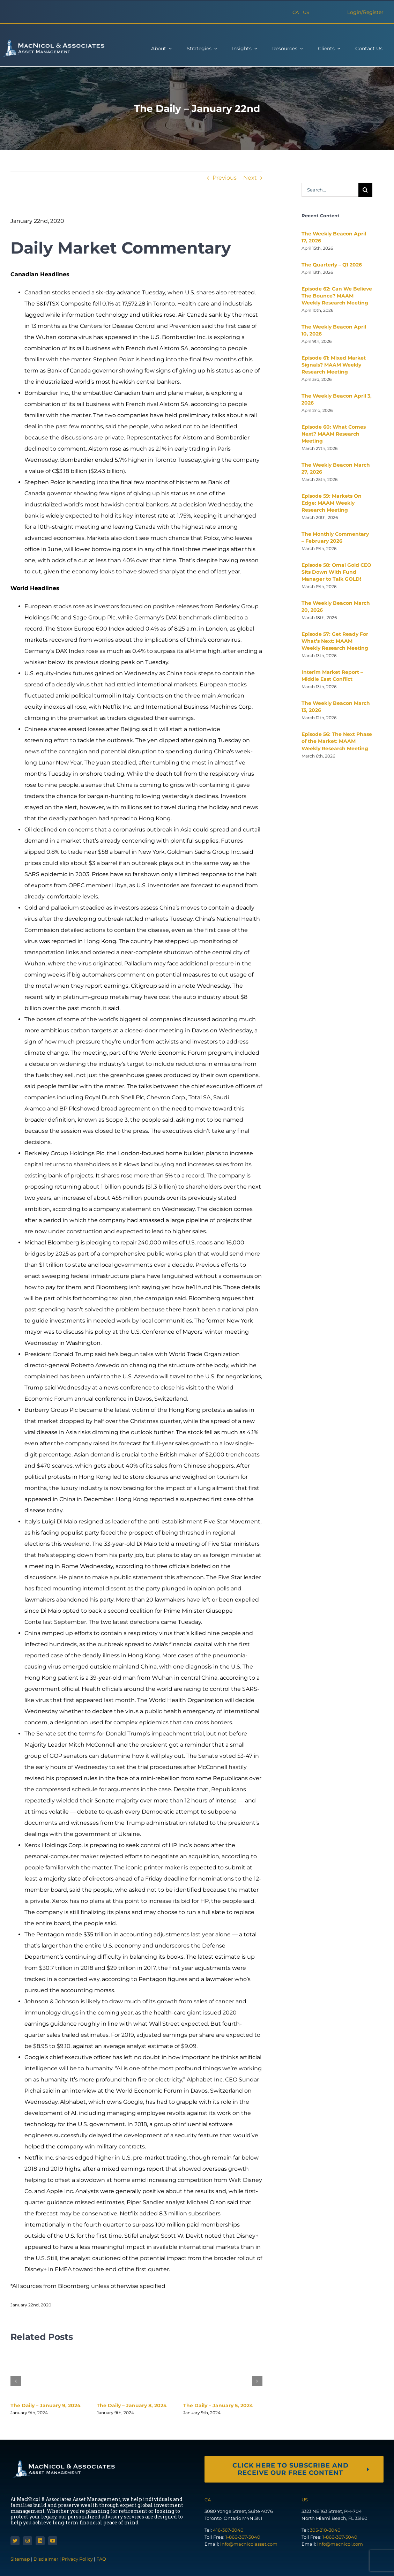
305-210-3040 (325, 2530)
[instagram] (27, 2540)
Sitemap (20, 2559)
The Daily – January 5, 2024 (218, 2405)
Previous (225, 177)
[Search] (365, 190)
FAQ (101, 2559)
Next (250, 177)
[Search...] (330, 190)
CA (295, 12)
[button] (15, 2381)
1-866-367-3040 (242, 2537)
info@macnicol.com (340, 2544)
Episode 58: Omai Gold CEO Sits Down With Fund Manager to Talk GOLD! (336, 572)
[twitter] (15, 2540)
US (306, 12)
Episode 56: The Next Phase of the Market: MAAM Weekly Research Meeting (337, 741)
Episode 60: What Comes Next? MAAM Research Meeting (334, 434)
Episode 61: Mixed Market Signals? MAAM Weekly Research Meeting (334, 365)
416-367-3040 (228, 2530)
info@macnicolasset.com (248, 2544)
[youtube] (52, 2540)
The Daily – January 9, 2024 (45, 2405)
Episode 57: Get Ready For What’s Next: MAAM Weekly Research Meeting (335, 641)
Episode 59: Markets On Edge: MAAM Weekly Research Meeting (332, 503)
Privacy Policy (77, 2559)
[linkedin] (40, 2540)
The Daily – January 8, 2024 (132, 2405)
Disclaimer (46, 2559)
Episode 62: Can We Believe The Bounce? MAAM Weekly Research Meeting (337, 296)
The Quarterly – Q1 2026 (332, 265)
